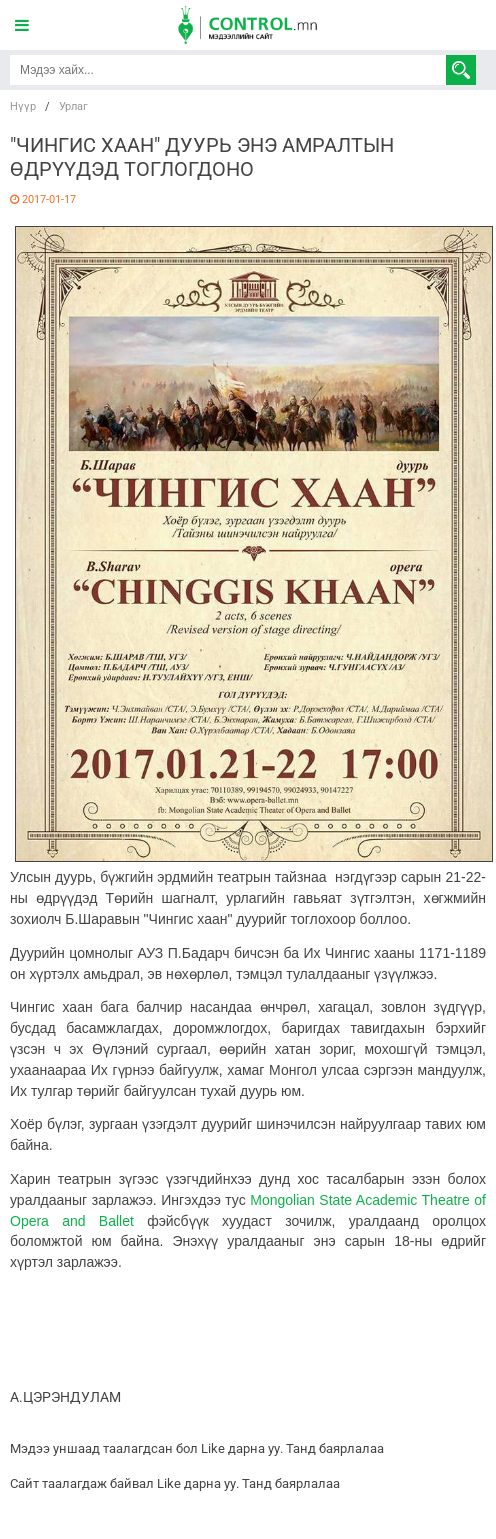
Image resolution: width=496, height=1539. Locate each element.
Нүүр (23, 106)
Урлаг (73, 106)
